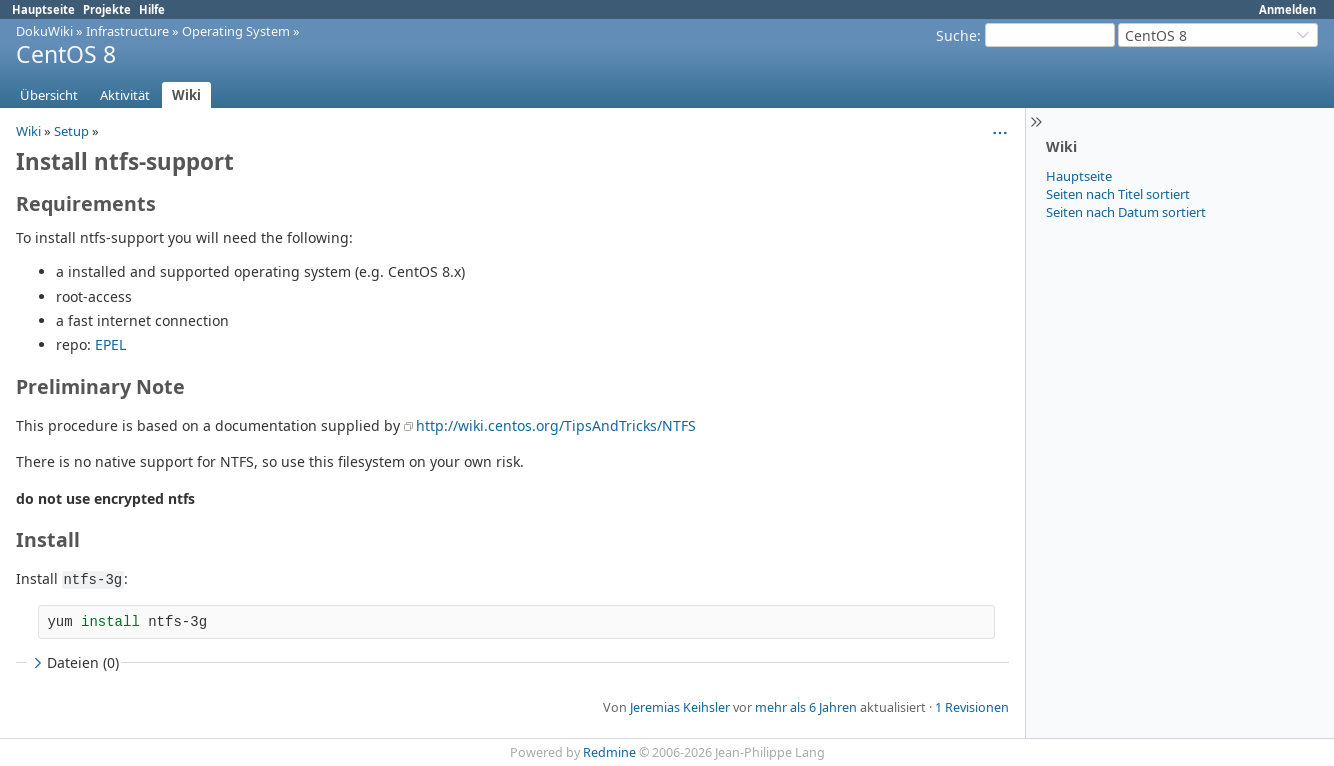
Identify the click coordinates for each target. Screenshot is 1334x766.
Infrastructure (127, 31)
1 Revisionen (972, 707)
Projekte (107, 9)
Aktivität (125, 95)
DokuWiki (44, 31)
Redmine (609, 752)
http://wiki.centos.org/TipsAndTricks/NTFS (556, 425)
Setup (71, 131)
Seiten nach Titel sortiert (1118, 194)
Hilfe (152, 9)
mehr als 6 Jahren (806, 707)
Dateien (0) (74, 662)
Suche (956, 35)
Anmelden (1287, 9)
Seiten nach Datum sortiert (1126, 212)
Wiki (186, 95)
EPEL (110, 344)
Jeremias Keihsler (680, 707)
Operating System (236, 31)
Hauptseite (43, 9)
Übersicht (49, 95)
